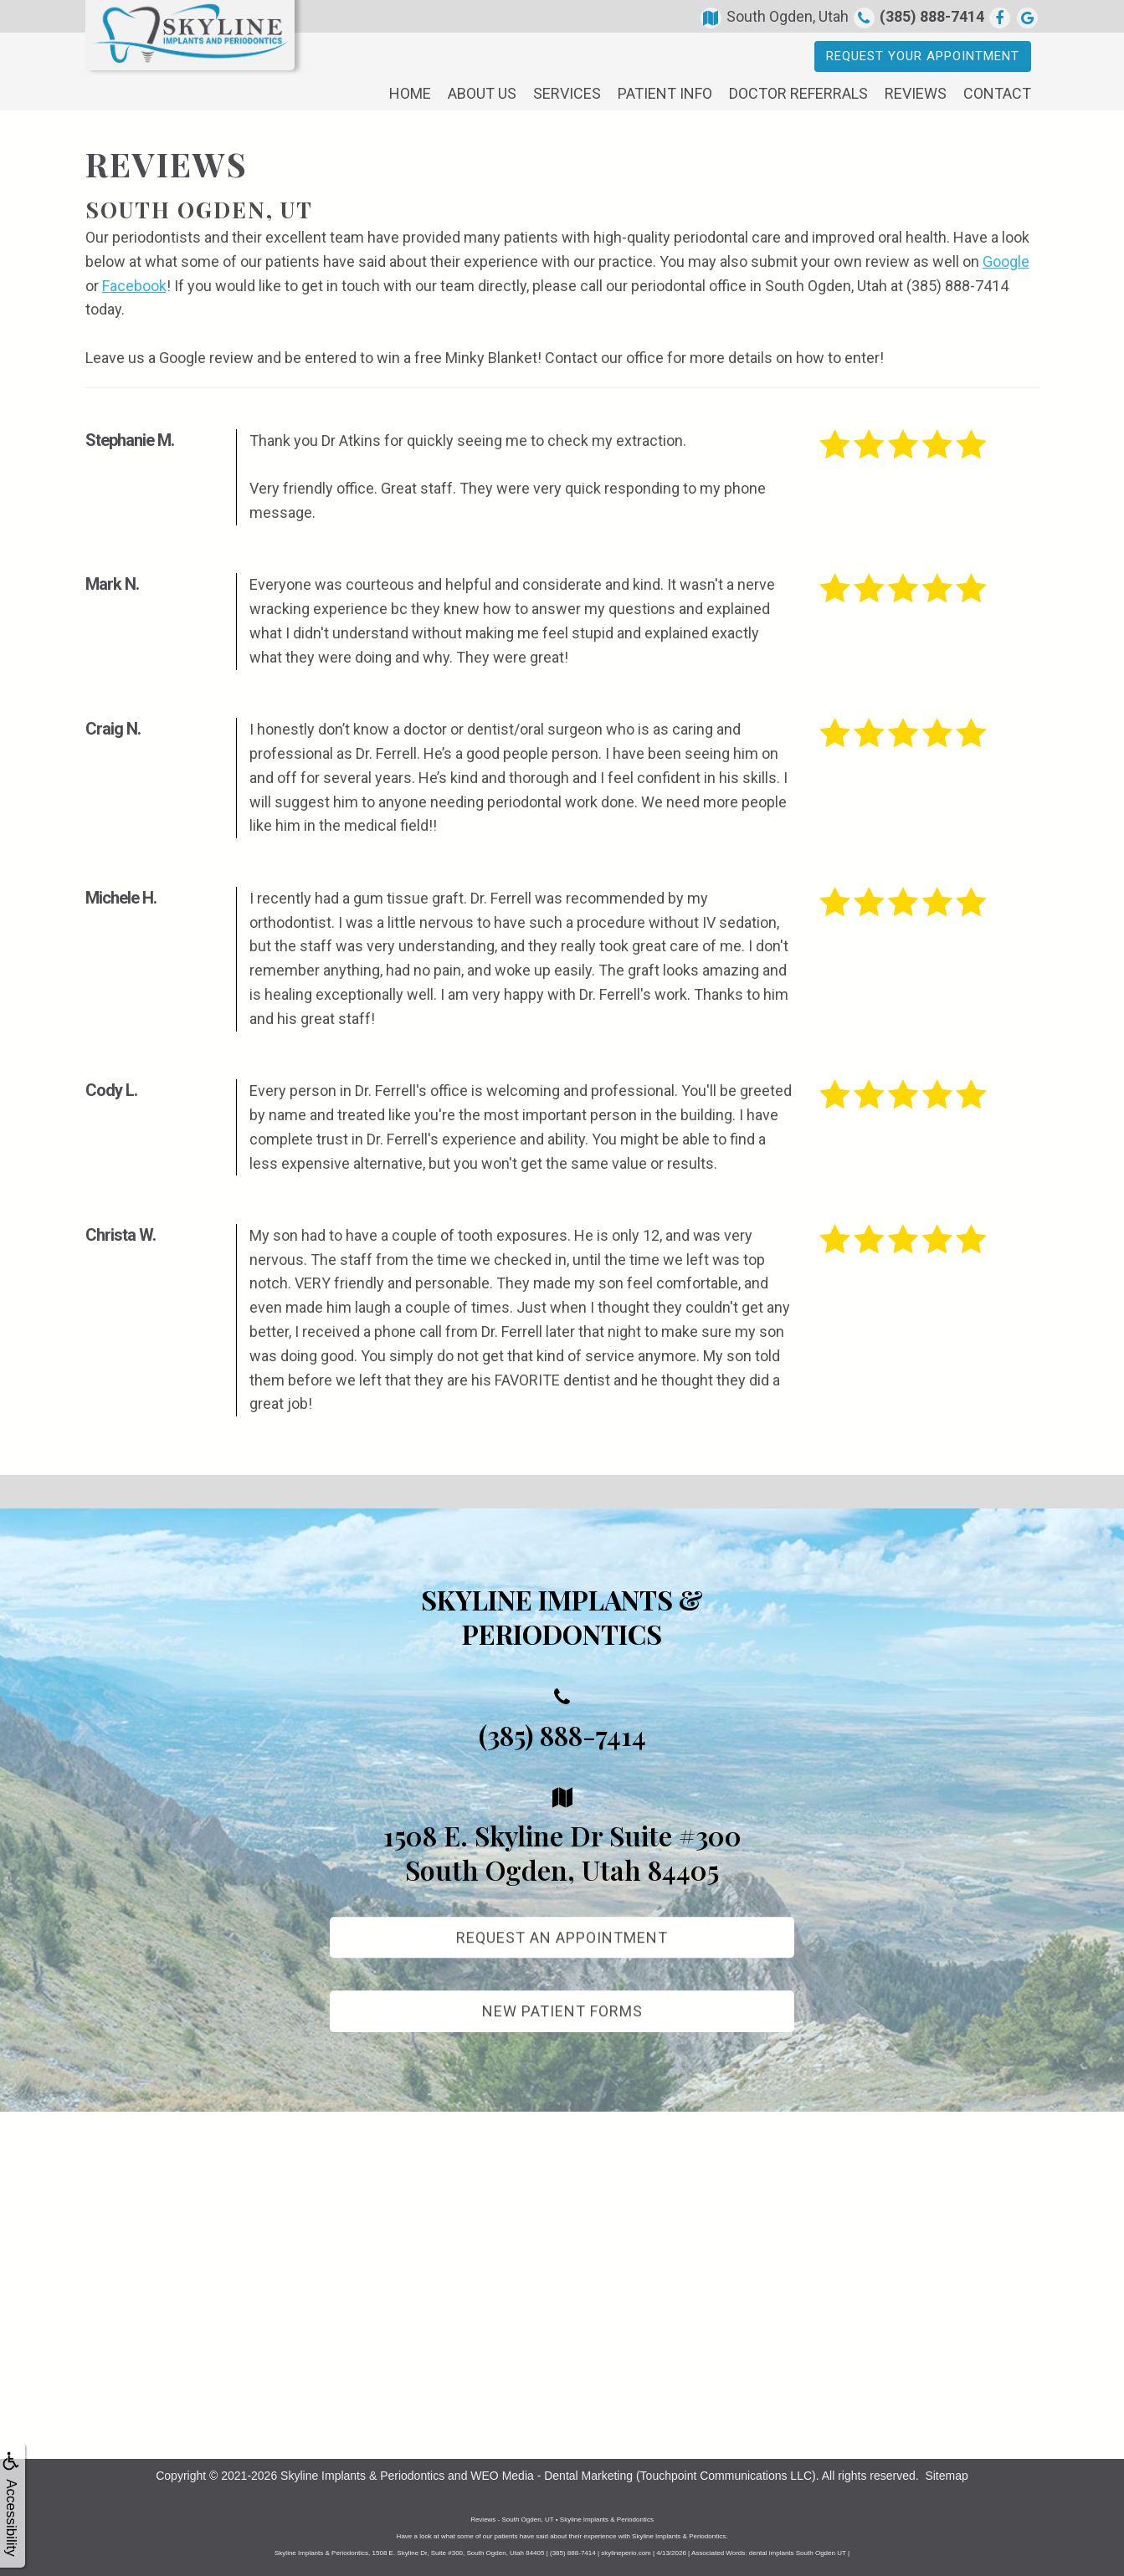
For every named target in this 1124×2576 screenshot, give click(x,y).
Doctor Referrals (798, 93)
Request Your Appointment (922, 56)
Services (567, 93)
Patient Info (665, 93)
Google (1006, 261)
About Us (482, 93)
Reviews (916, 93)
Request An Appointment (562, 1953)
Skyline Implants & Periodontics (362, 2475)
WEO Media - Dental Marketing (551, 2475)
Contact (997, 93)
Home (410, 93)
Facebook (134, 285)
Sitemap (946, 2475)
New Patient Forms (562, 2027)
